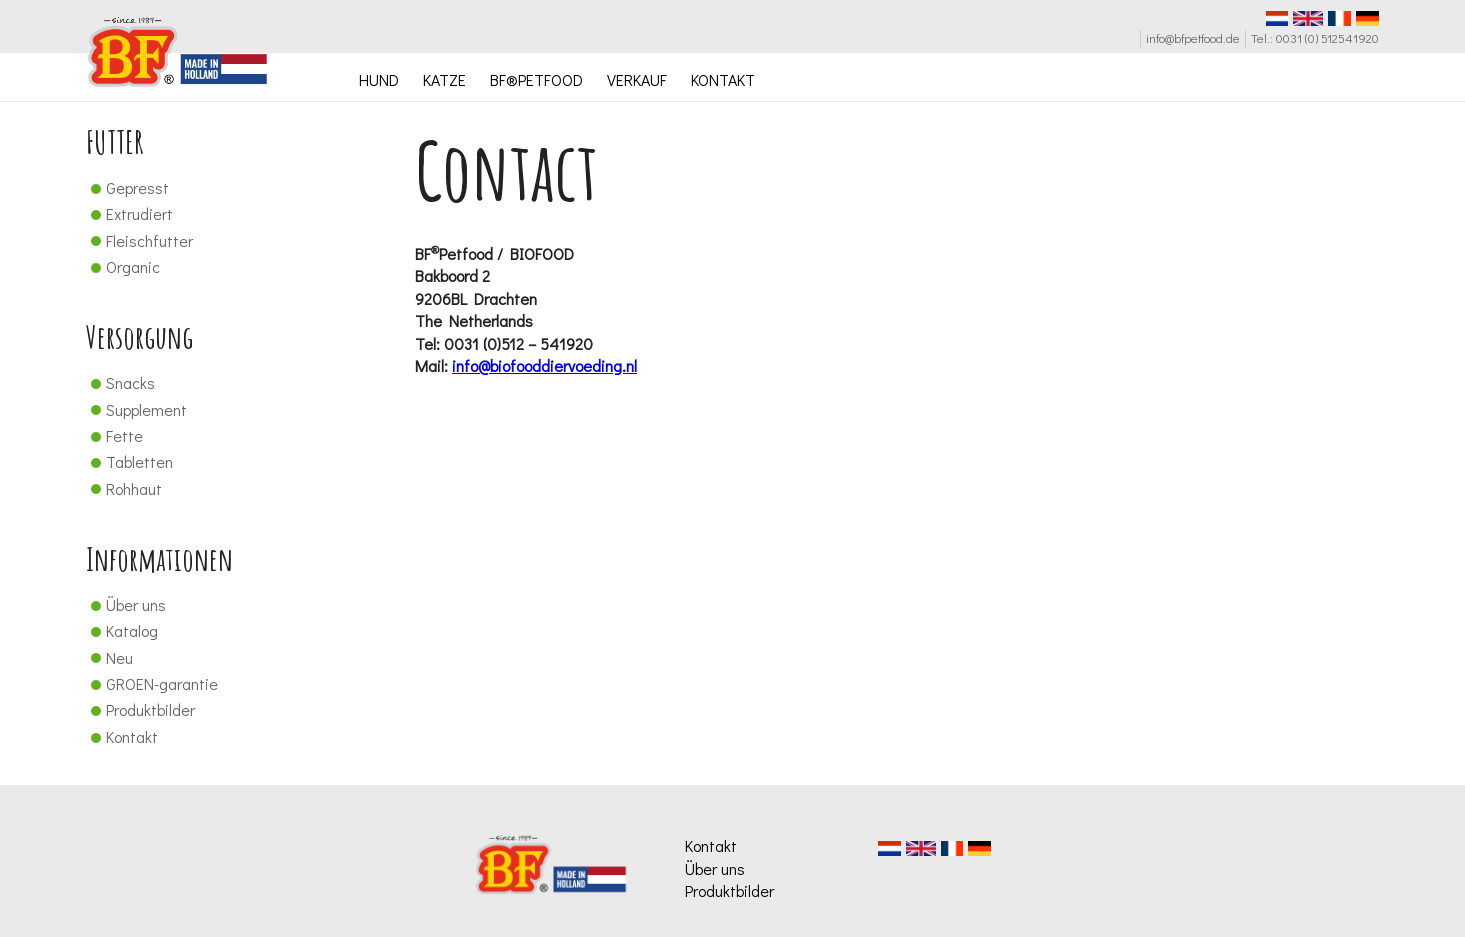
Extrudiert (129, 213)
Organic (123, 266)
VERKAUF (637, 79)
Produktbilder (140, 709)
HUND (379, 79)
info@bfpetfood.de (1193, 38)
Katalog (122, 630)
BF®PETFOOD (536, 79)
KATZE (444, 79)
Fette (114, 435)
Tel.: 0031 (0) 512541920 (1315, 38)
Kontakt (122, 736)
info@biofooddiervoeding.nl (544, 365)
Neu (109, 657)
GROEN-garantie (152, 683)
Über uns (126, 604)
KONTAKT (723, 79)
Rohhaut (124, 488)
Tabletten (129, 461)
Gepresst (127, 187)
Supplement (136, 409)
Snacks (120, 382)
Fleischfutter (139, 240)
